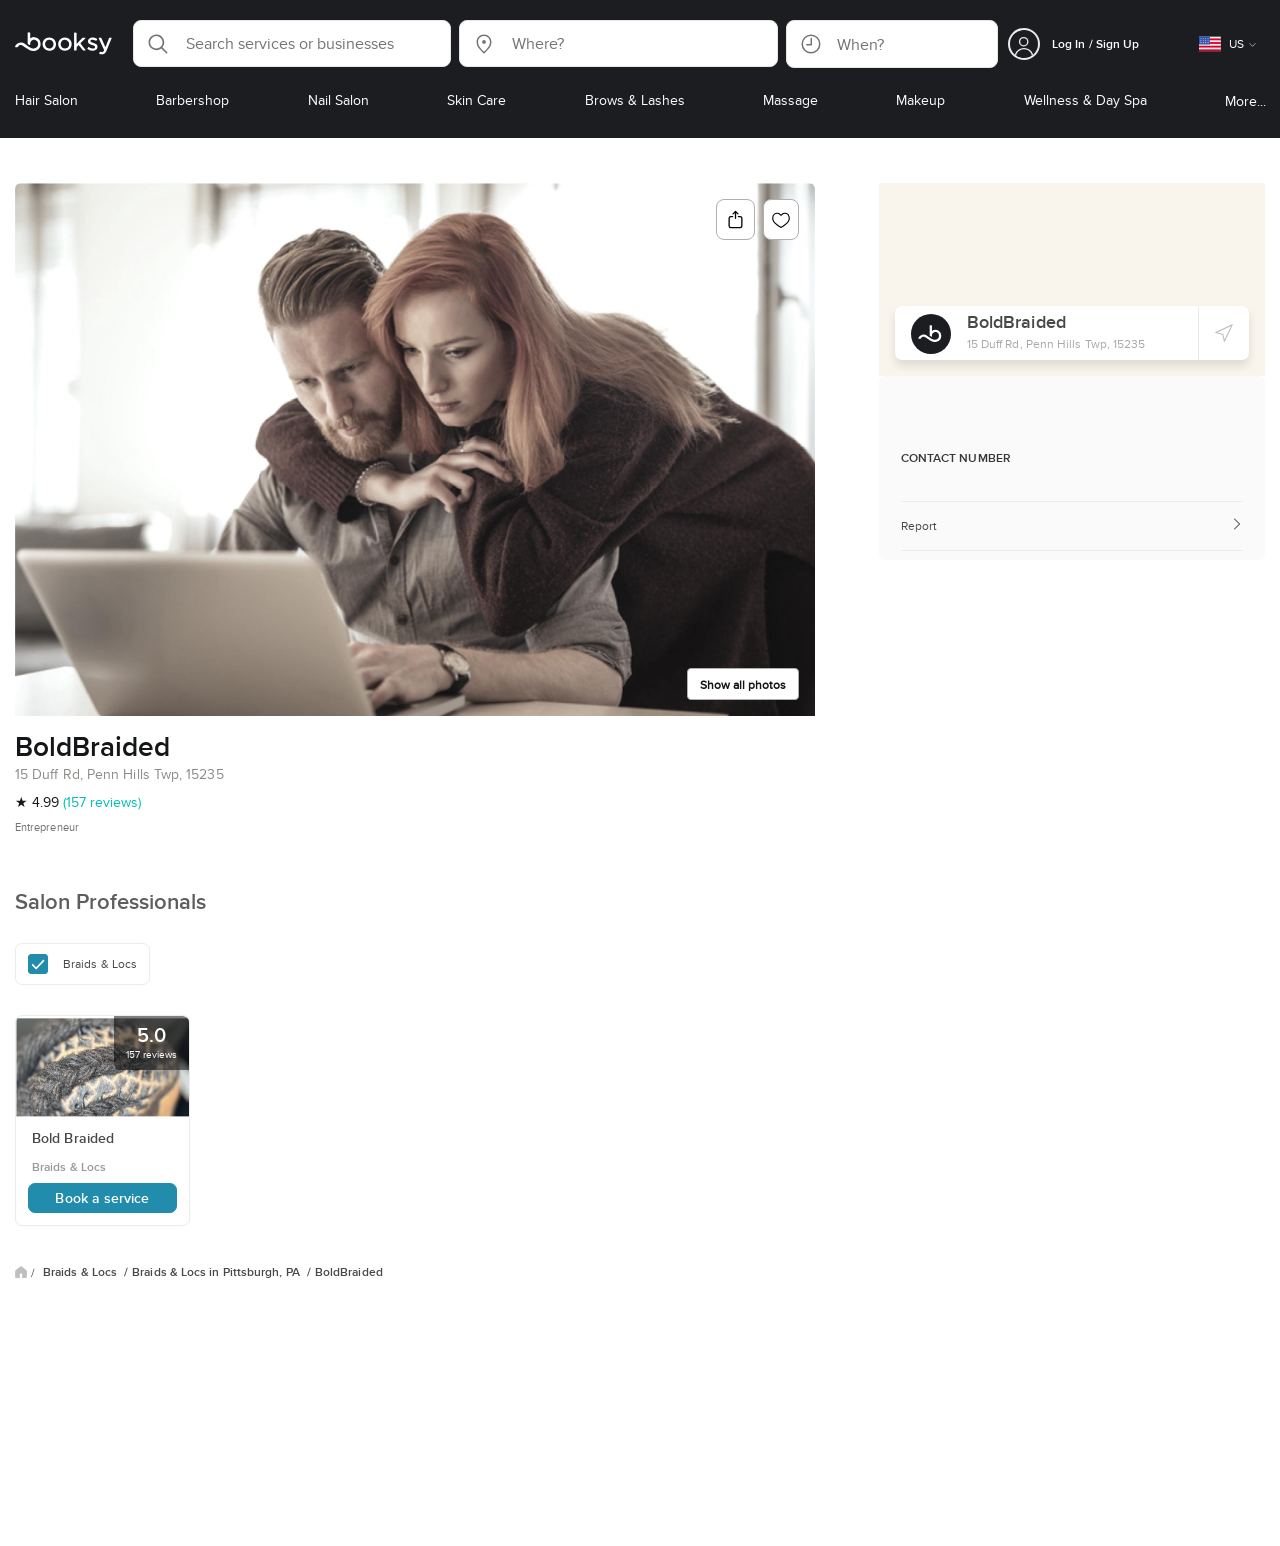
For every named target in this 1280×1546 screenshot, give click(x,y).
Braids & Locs (81, 1272)
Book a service (102, 1198)
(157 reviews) (102, 802)
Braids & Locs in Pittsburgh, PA (217, 1272)
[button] (292, 43)
